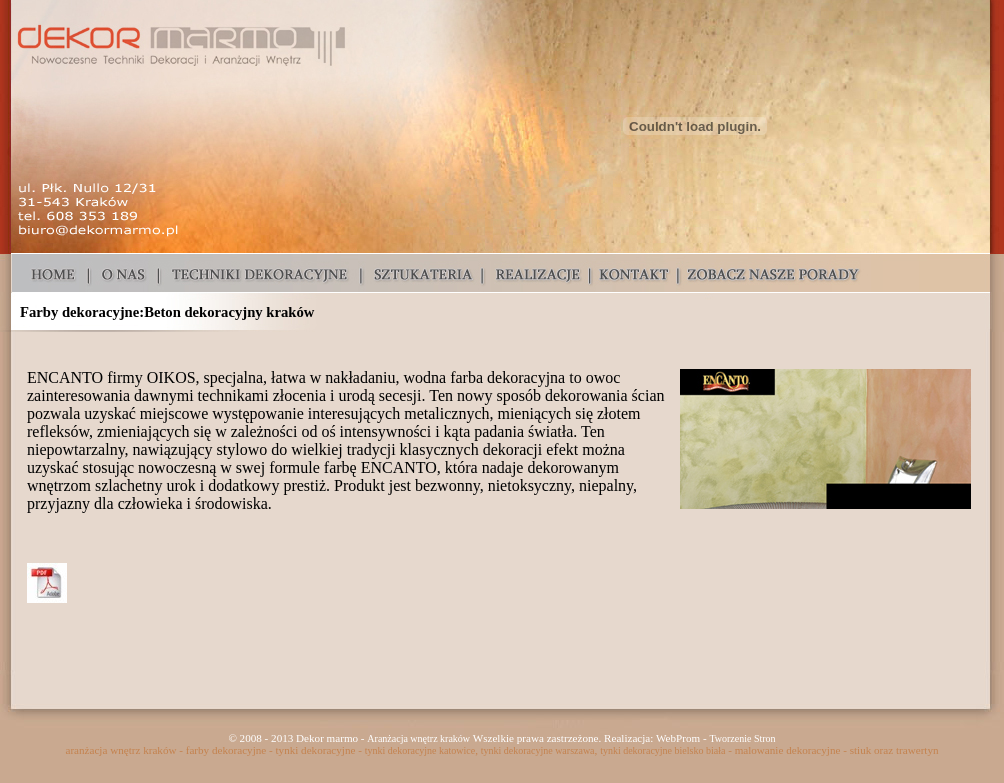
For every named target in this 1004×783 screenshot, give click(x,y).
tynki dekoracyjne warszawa (538, 750)
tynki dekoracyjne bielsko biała (662, 750)
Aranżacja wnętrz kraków (418, 738)
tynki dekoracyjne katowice (420, 750)
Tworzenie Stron (742, 738)
